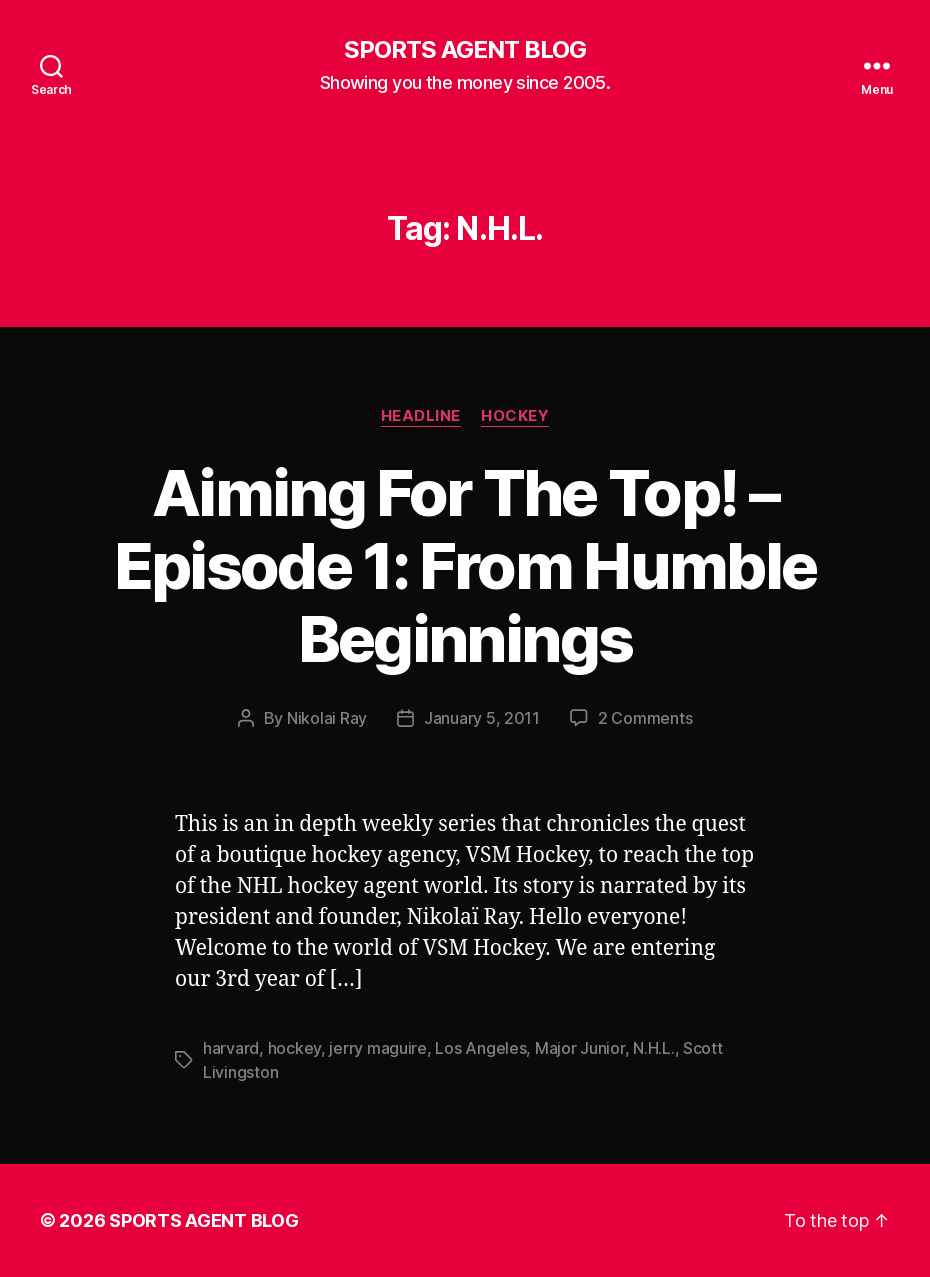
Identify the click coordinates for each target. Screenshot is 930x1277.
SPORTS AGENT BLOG (465, 50)
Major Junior (580, 1048)
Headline (421, 416)
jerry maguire (378, 1048)
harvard (231, 1048)
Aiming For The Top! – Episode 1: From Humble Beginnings (465, 565)
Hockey (515, 416)
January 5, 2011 (482, 718)
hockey (294, 1048)
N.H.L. (653, 1048)
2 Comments (645, 718)
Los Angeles (480, 1048)
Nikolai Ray (327, 718)
